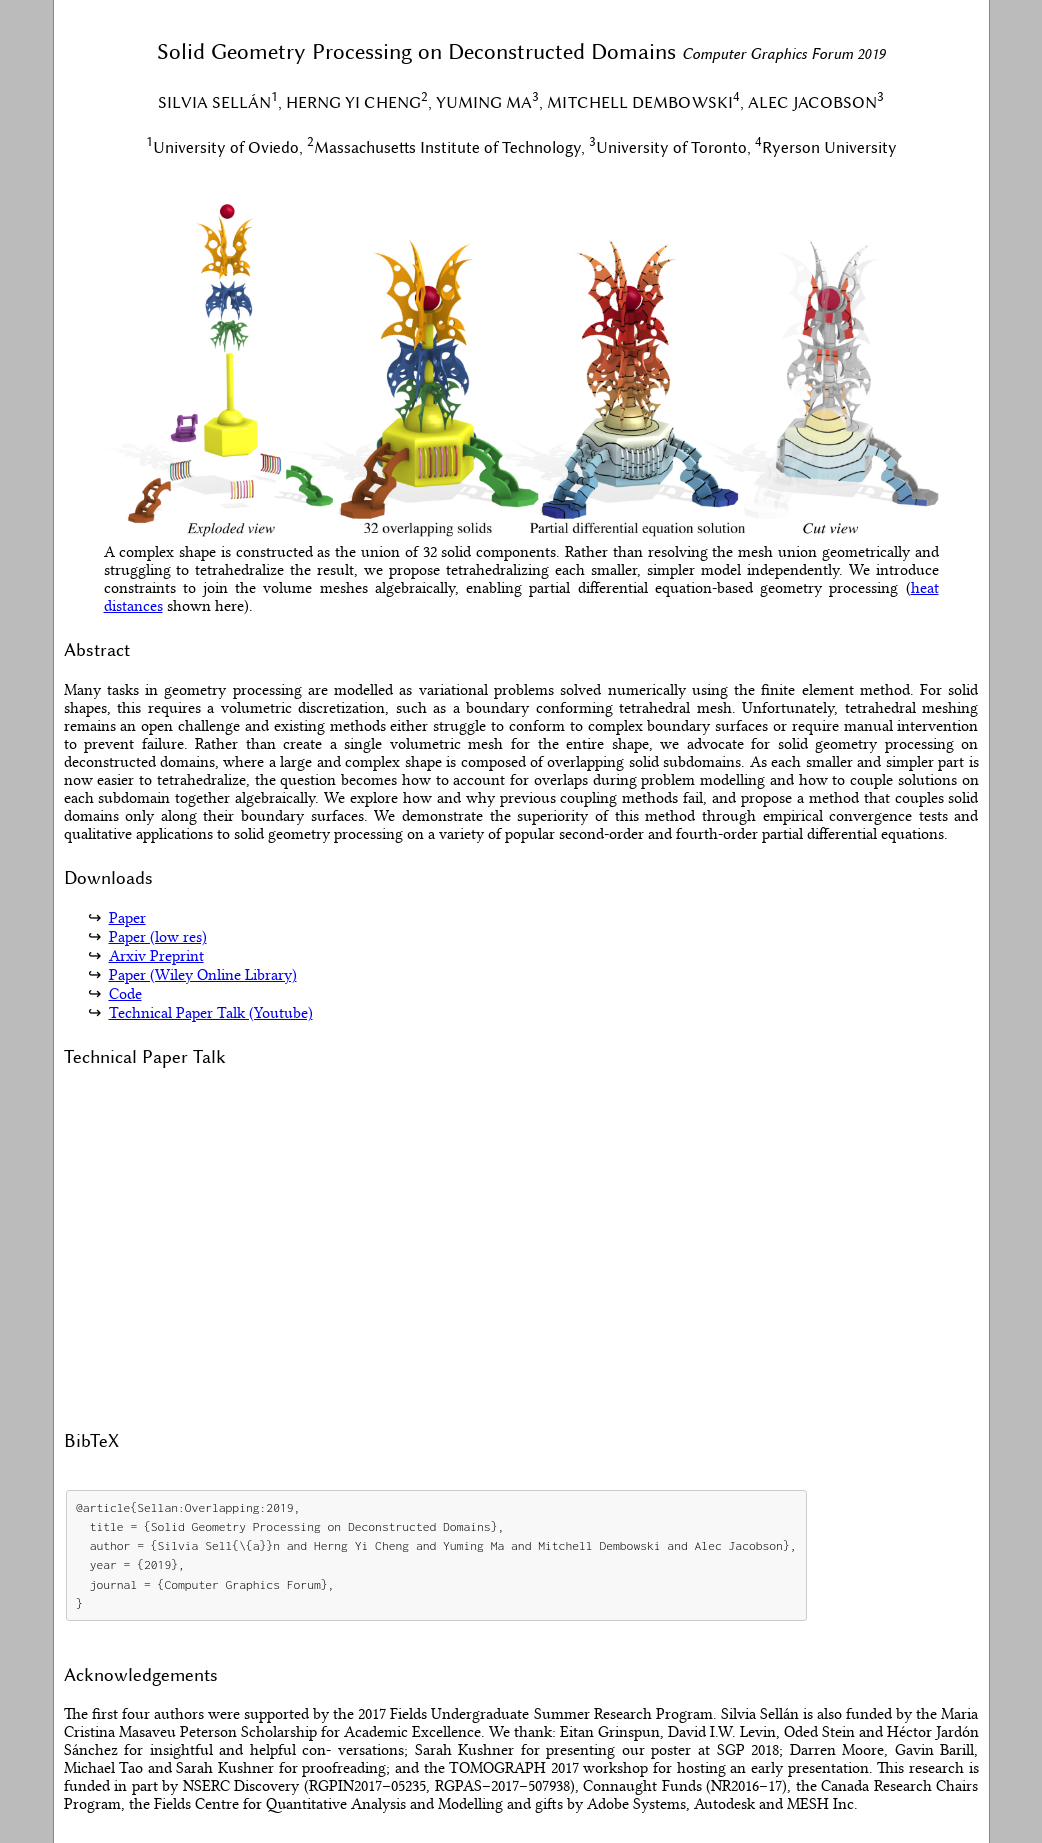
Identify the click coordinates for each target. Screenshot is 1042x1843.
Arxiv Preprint (156, 956)
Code (125, 994)
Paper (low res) (158, 937)
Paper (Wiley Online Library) (203, 975)
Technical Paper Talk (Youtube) (211, 1013)
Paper (127, 918)
